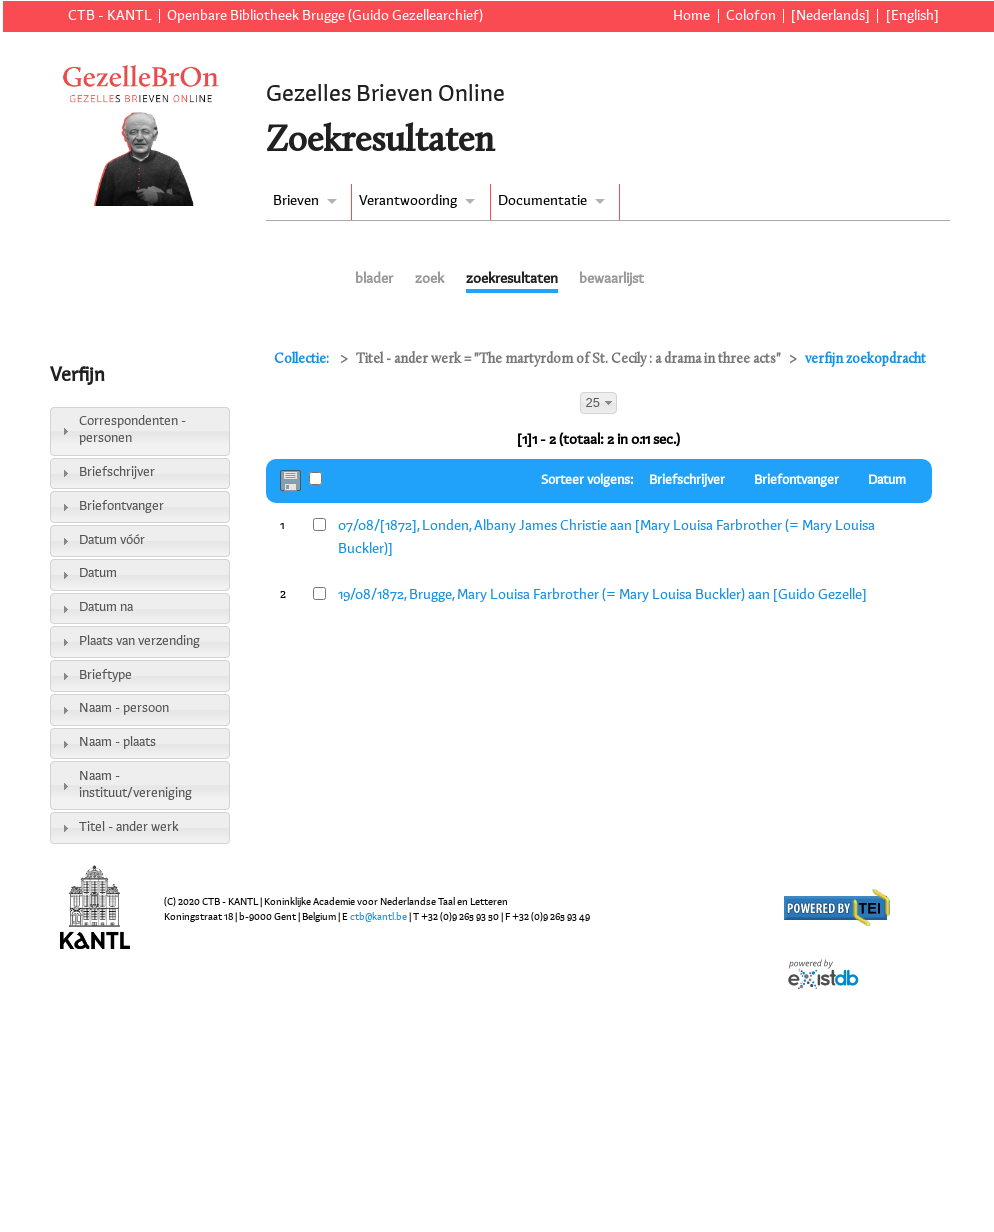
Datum (98, 573)
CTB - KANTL (110, 16)
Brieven (296, 201)
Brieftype (105, 675)
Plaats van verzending (139, 641)
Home (691, 16)
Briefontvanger (121, 506)
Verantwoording (408, 201)
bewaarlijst (611, 279)
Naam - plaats (117, 742)
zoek (429, 279)
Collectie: (303, 359)
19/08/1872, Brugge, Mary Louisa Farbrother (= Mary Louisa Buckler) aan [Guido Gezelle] (602, 595)
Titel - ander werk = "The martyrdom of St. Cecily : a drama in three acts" (568, 359)
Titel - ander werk (129, 827)
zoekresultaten (512, 279)
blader (374, 279)
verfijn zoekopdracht (865, 359)
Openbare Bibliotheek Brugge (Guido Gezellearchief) (325, 16)
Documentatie (542, 201)
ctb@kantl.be (378, 917)
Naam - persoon (124, 708)
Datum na (106, 607)
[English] (912, 16)
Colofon (751, 16)
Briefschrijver (117, 472)
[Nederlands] (830, 16)
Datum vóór (112, 540)
